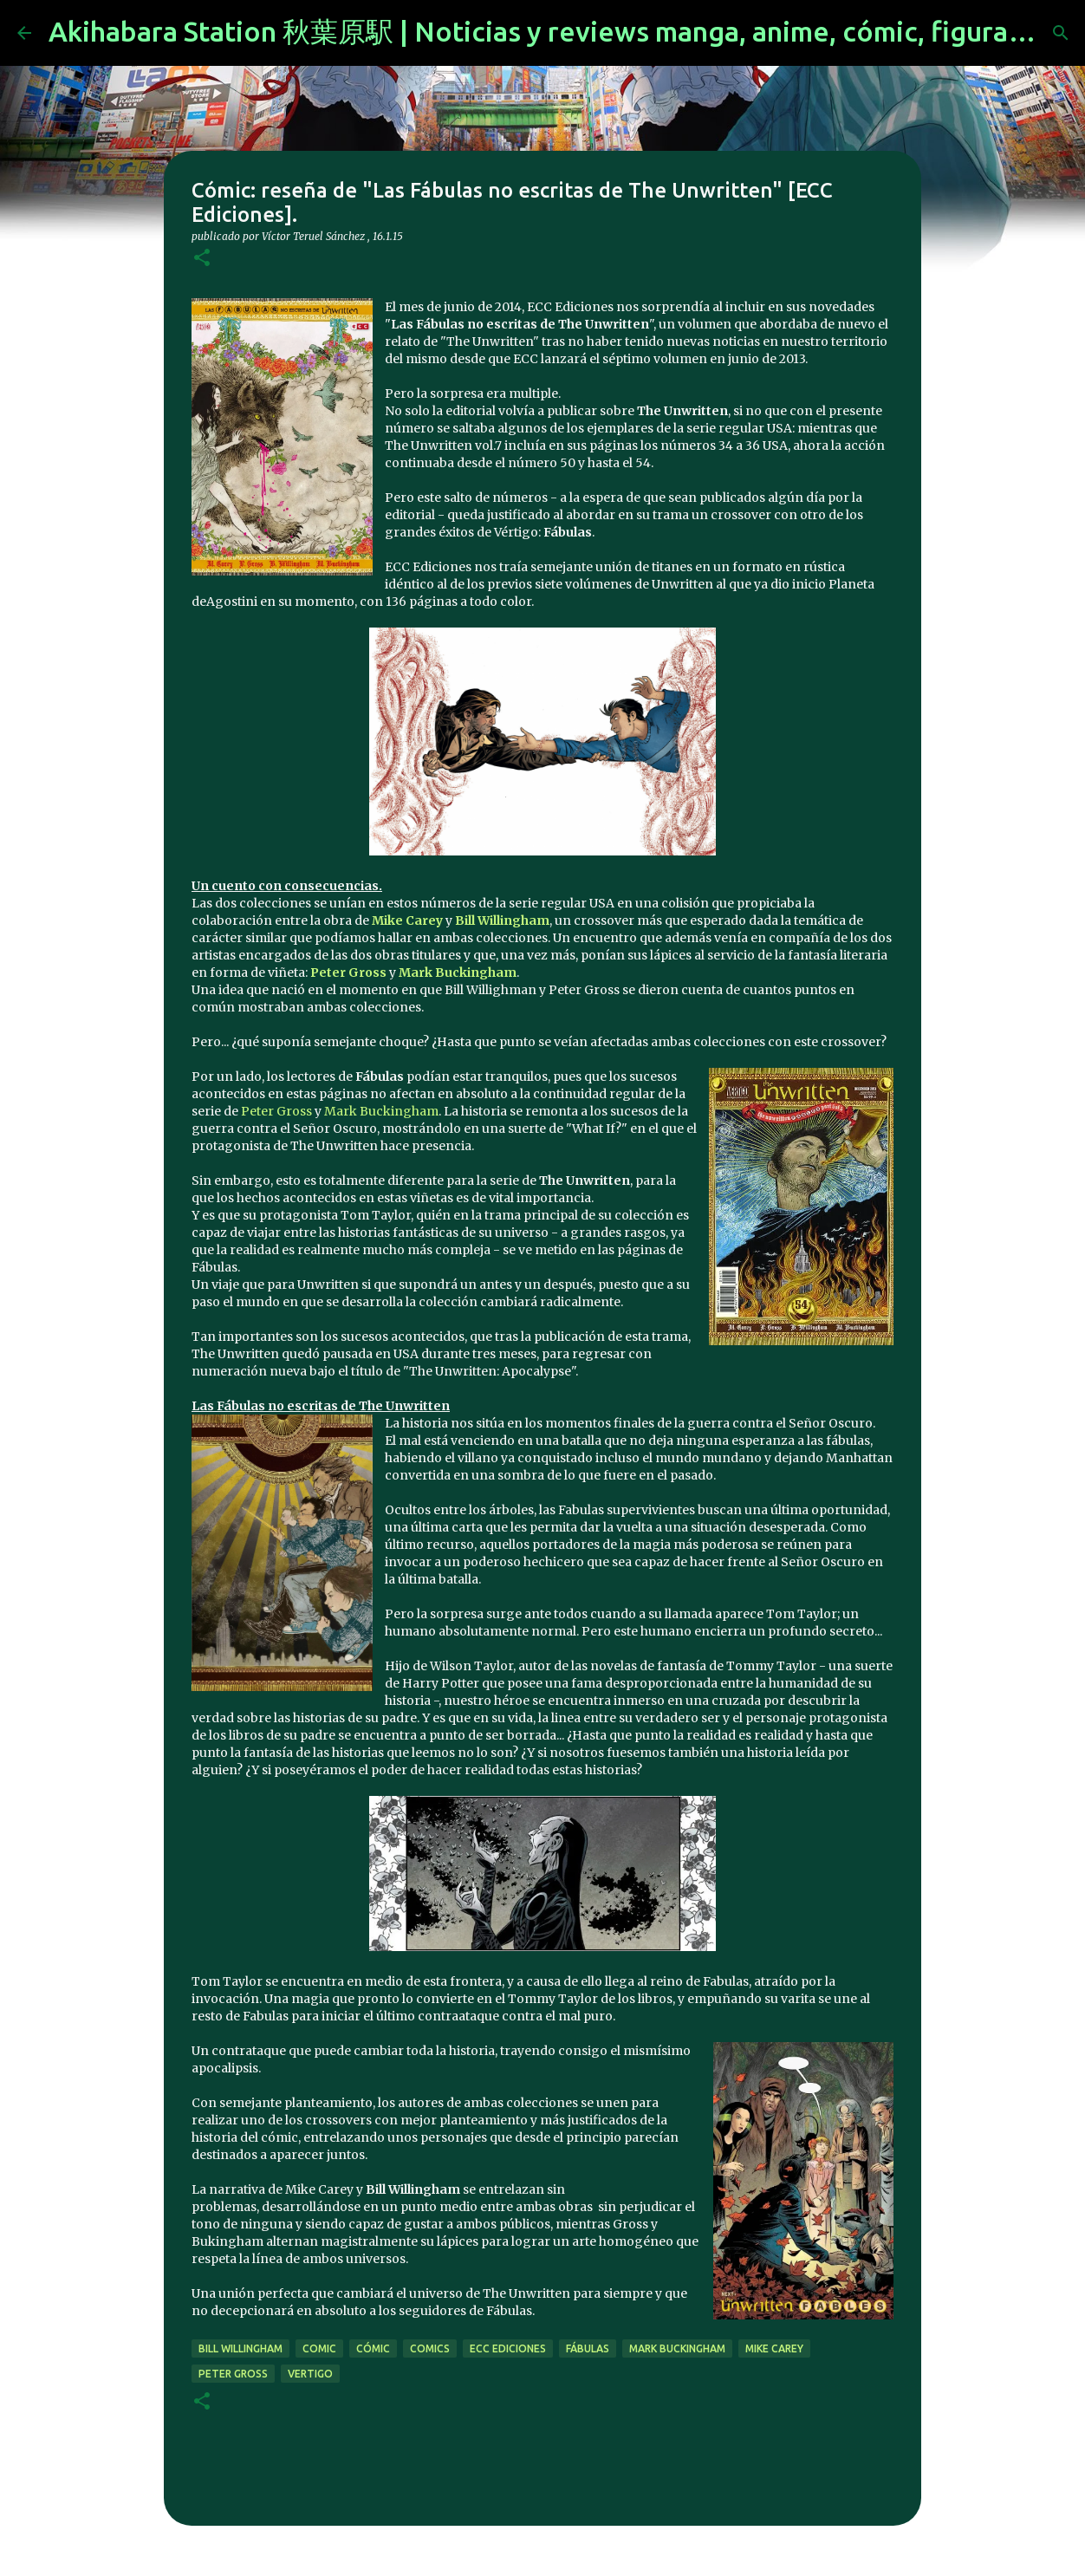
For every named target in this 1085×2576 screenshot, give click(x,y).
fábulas (587, 2348)
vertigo (310, 2373)
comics (430, 2348)
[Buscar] (1060, 33)
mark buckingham (677, 2348)
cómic (373, 2348)
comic (319, 2348)
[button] (202, 258)
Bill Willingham (240, 2348)
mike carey (774, 2348)
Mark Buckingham (381, 1111)
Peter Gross (276, 1111)
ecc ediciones (508, 2348)
